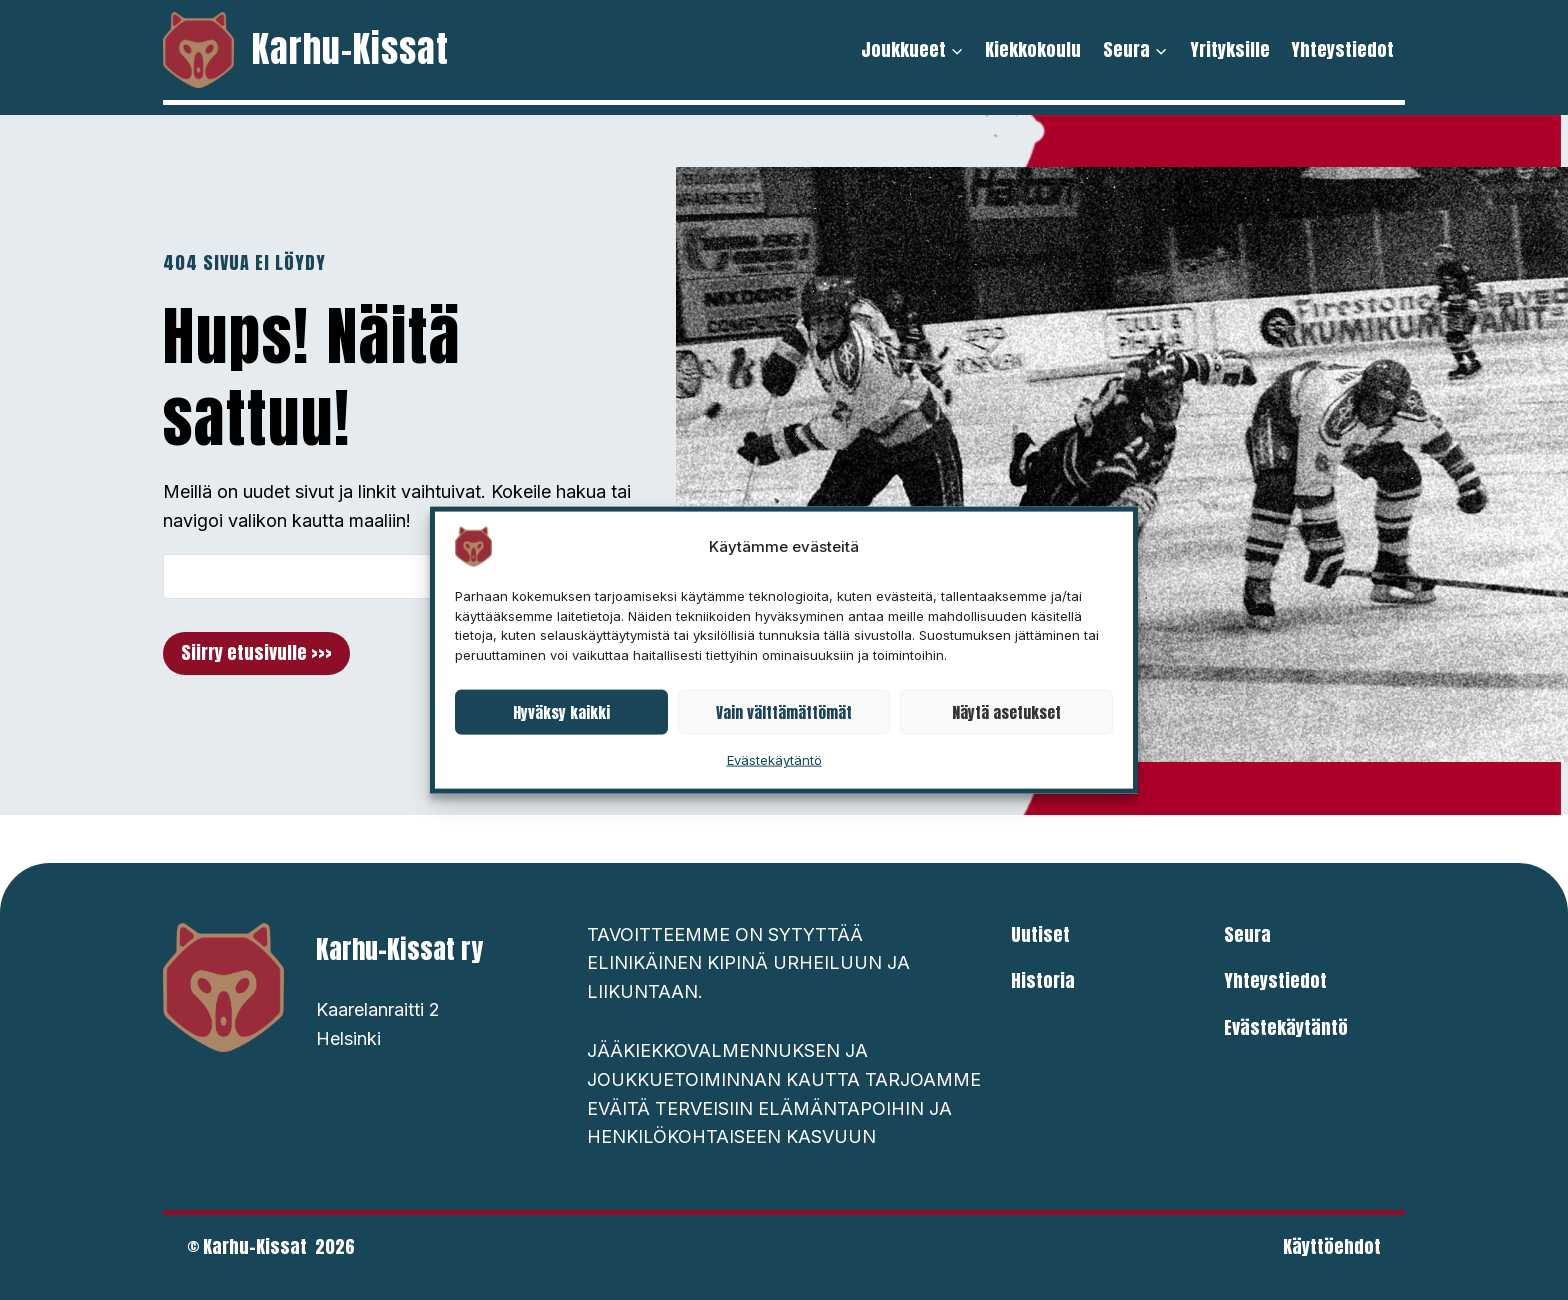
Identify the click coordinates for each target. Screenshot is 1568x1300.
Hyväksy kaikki (561, 711)
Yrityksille (1230, 49)
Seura (1247, 934)
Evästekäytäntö (774, 760)
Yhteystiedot (1342, 49)
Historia (1043, 980)
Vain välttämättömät (784, 711)
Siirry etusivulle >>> (256, 652)
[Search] (370, 576)
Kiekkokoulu (1033, 49)
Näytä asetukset (1006, 711)
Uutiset (1040, 934)
